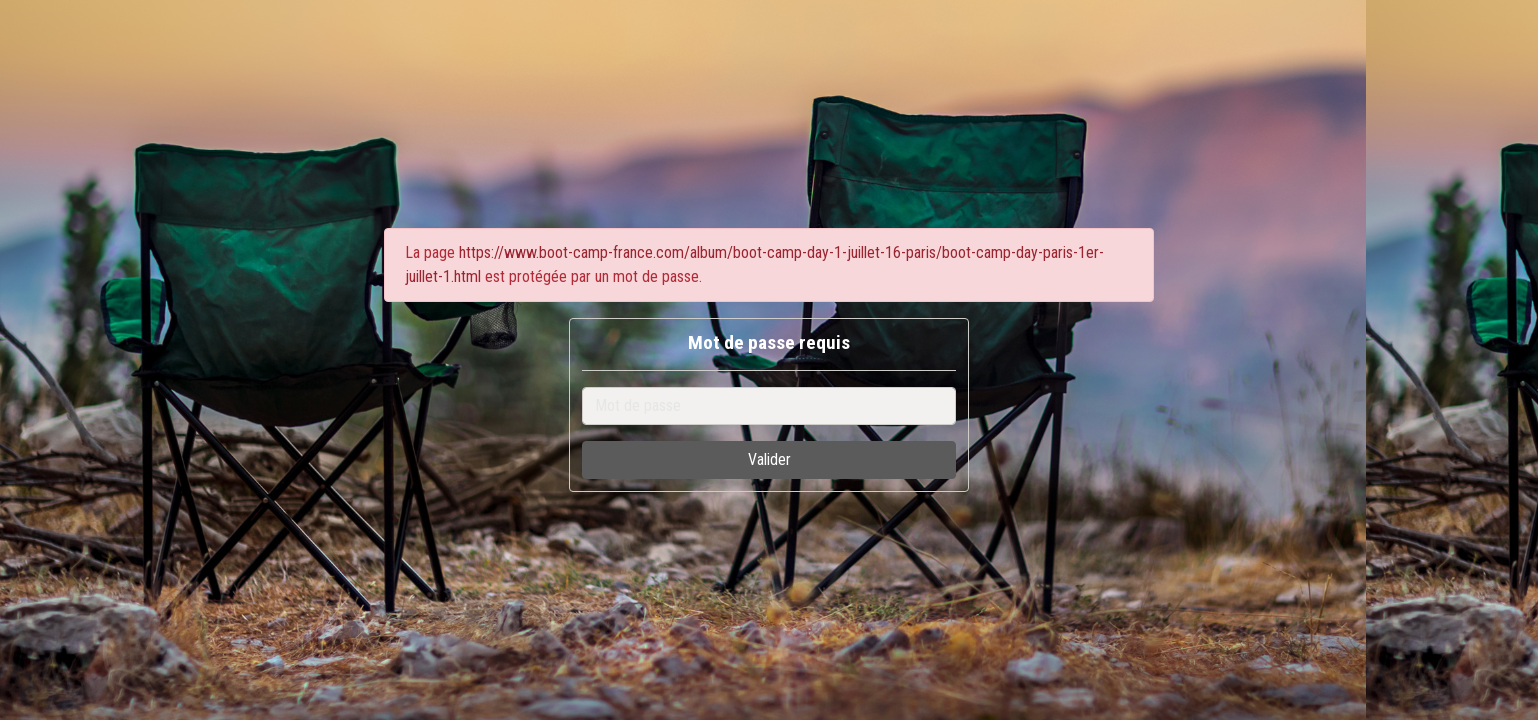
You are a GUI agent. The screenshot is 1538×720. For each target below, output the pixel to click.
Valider (769, 459)
